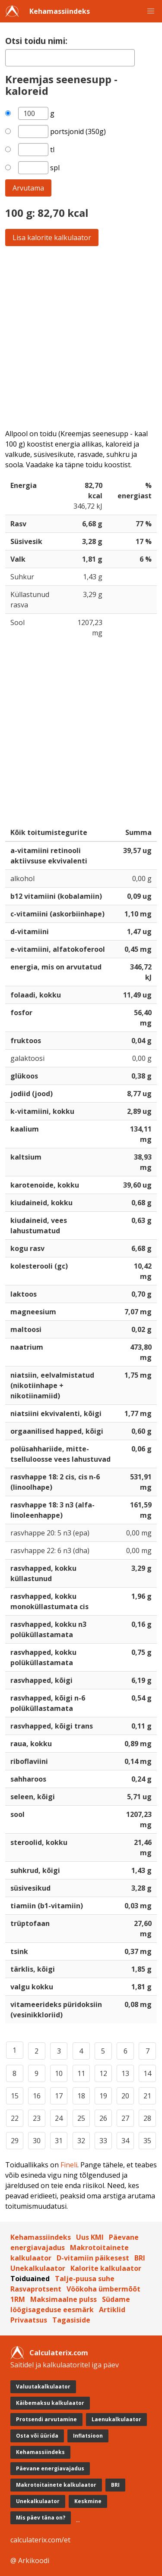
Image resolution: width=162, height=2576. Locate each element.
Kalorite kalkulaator (105, 2268)
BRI (139, 2258)
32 (81, 2140)
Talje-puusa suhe (84, 2278)
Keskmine (88, 2501)
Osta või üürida (37, 2435)
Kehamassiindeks (59, 11)
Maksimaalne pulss (63, 2299)
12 (103, 2073)
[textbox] (70, 57)
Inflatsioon (88, 2435)
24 (59, 2118)
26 (103, 2118)
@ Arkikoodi (29, 2560)
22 (15, 2118)
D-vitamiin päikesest (93, 2258)
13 (125, 2073)
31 (59, 2140)
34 (125, 2140)
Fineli (68, 2165)
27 (125, 2118)
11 (81, 2073)
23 (37, 2118)
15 (15, 2096)
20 (125, 2096)
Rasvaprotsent (35, 2289)
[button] (151, 11)
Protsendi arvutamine (46, 2419)
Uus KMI (90, 2237)
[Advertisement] (81, 337)
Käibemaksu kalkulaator (50, 2403)
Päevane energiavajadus (50, 2468)
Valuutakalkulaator (43, 2386)
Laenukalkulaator (116, 2419)
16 (37, 2096)
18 (81, 2096)
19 (103, 2096)
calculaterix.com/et (40, 2540)
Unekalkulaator (37, 2268)
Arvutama (28, 188)
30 (37, 2140)
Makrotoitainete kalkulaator (56, 2484)
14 (147, 2073)
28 (147, 2118)
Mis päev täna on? (40, 2517)
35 (147, 2140)
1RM (17, 2299)
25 (81, 2118)
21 (147, 2096)
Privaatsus (28, 2320)
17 (59, 2096)
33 (103, 2140)
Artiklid (112, 2309)
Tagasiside (71, 2320)
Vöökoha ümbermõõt (103, 2289)
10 (59, 2073)
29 (15, 2140)
